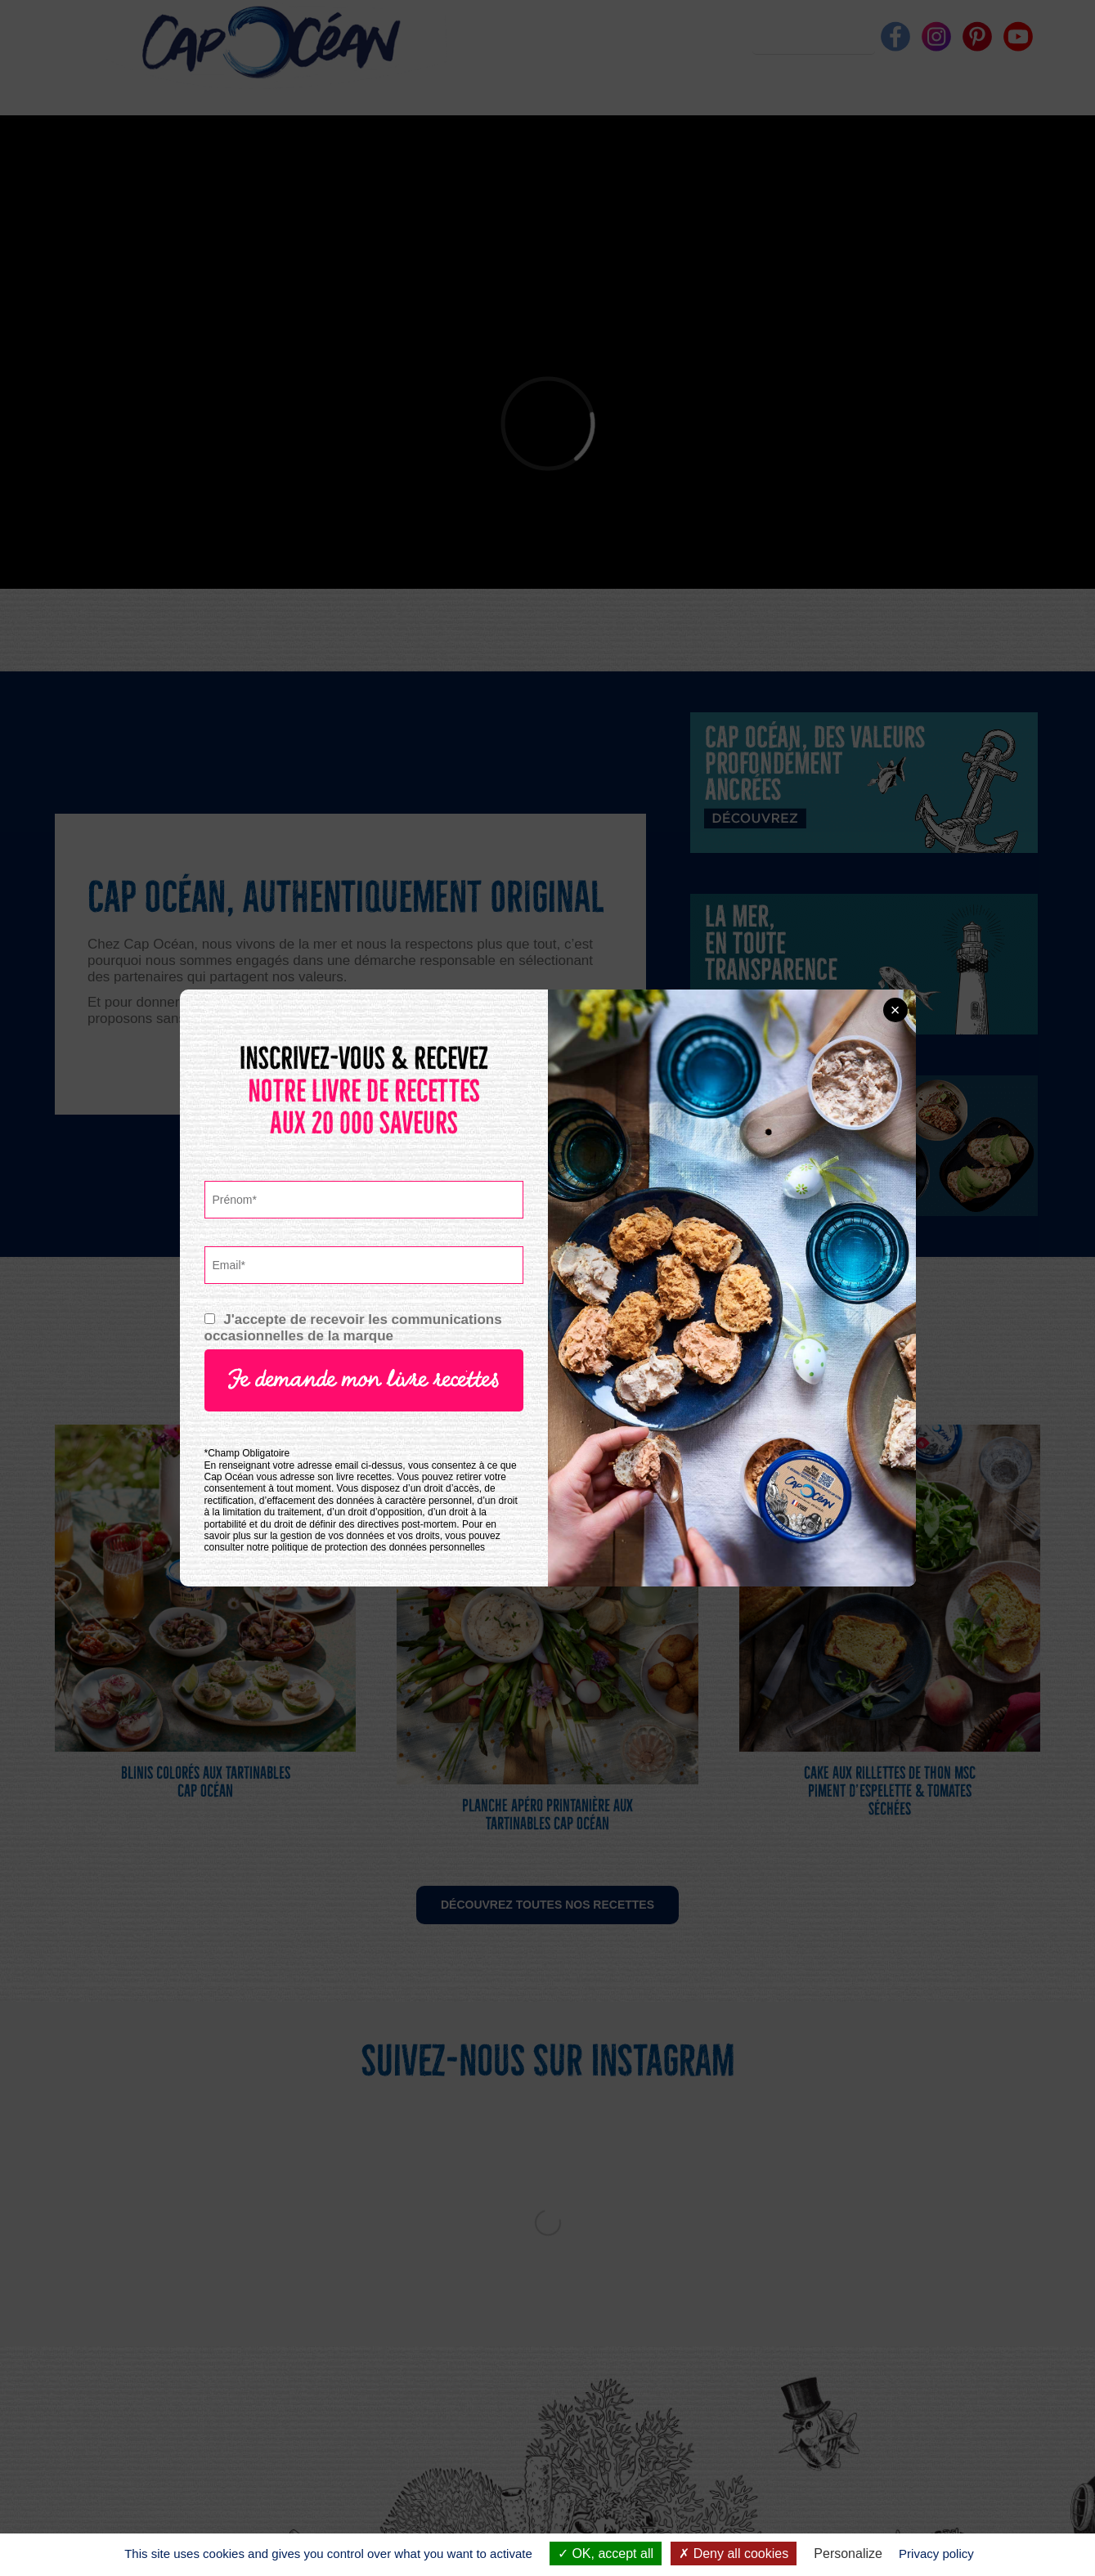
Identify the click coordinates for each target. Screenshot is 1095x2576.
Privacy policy (936, 2553)
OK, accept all (605, 2553)
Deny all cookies (733, 2553)
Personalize (848, 2553)
